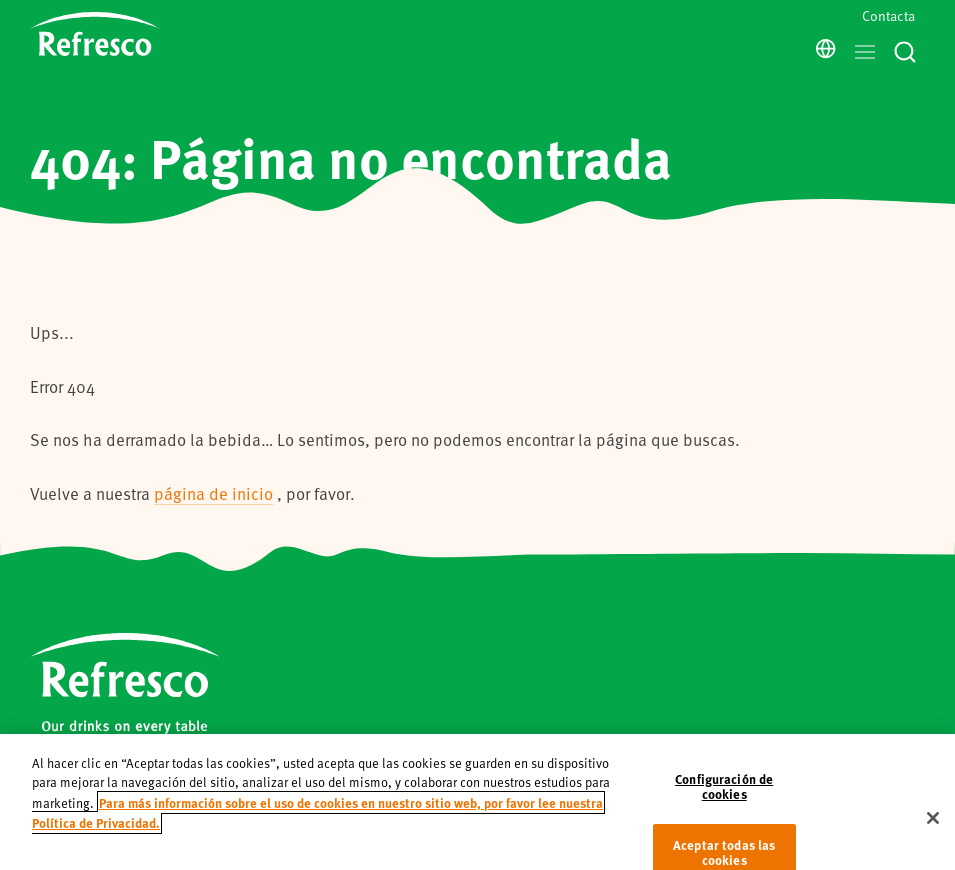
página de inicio (213, 493)
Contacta (888, 15)
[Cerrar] (933, 831)
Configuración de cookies (724, 799)
